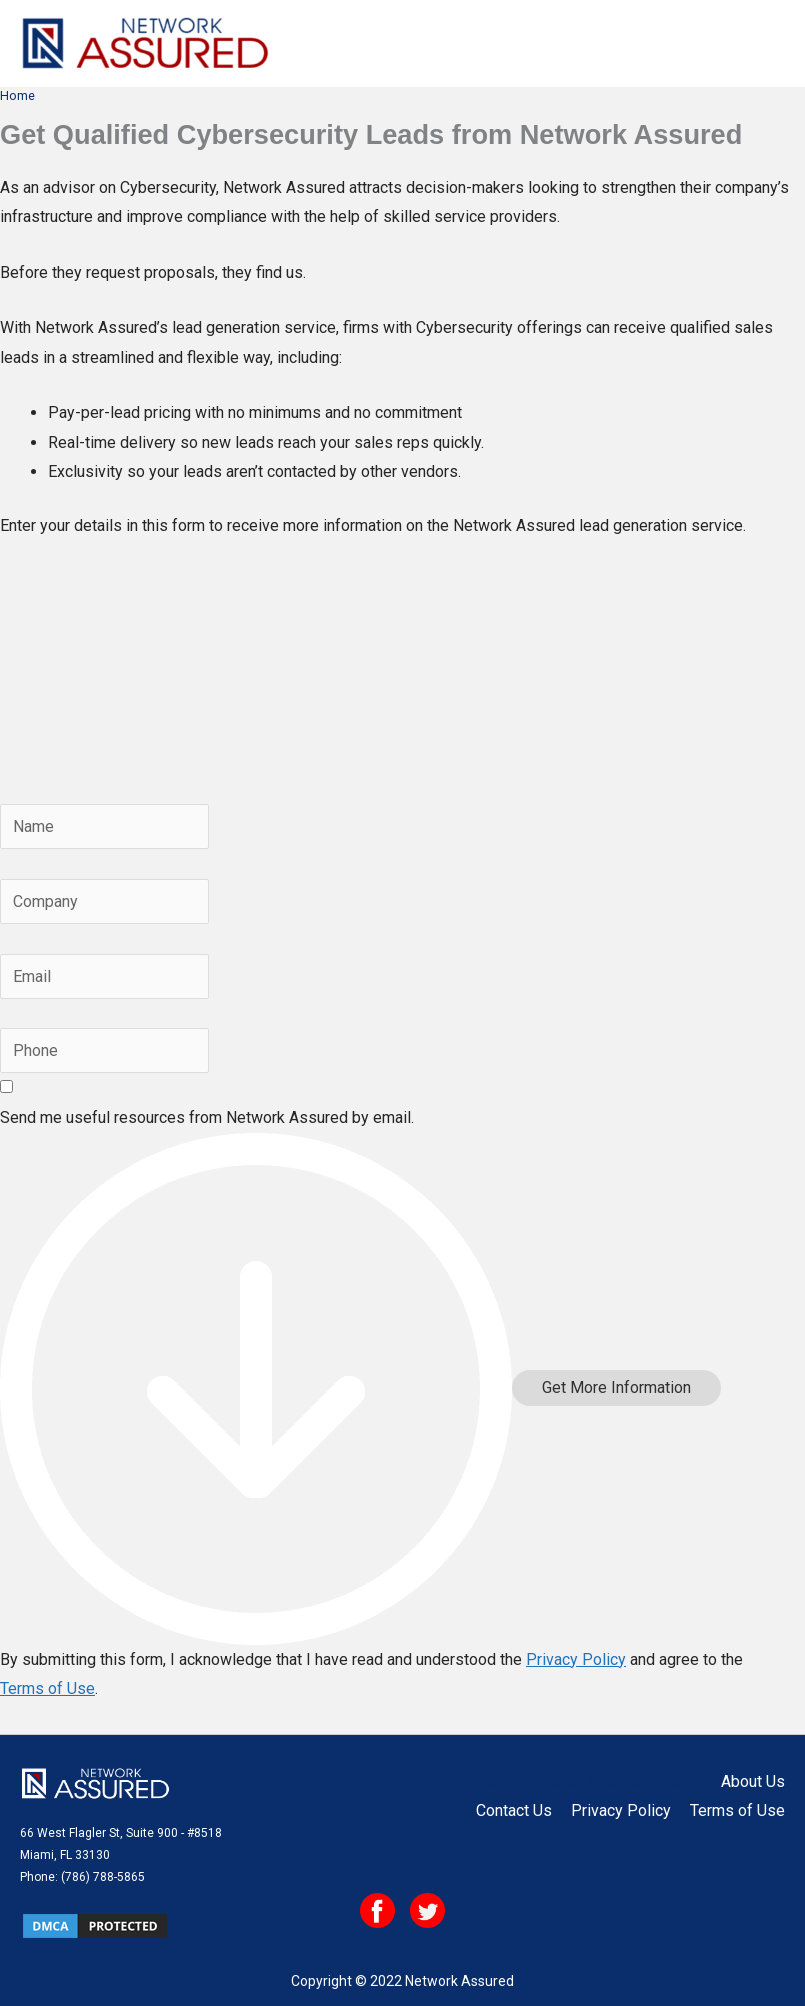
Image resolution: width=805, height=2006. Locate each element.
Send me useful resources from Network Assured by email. (207, 1117)
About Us (753, 1781)
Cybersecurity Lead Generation (594, 1781)
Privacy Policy (576, 1659)
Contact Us (514, 1810)
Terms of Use (47, 1688)
